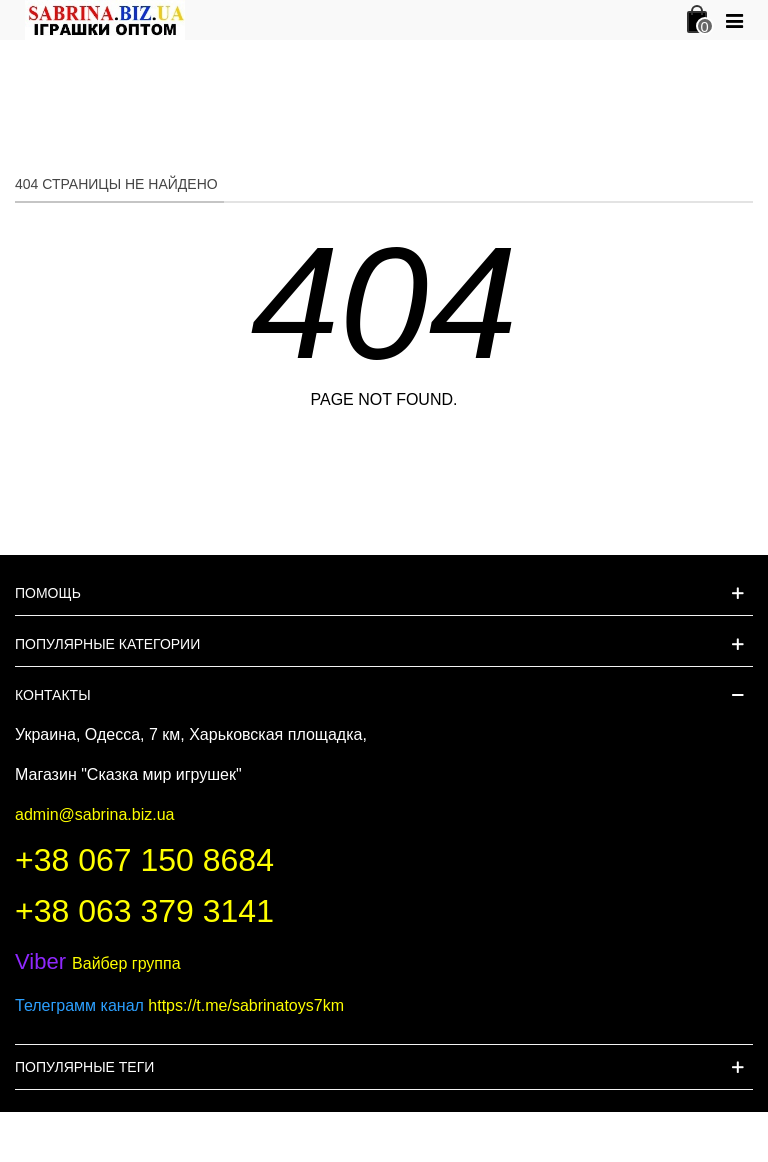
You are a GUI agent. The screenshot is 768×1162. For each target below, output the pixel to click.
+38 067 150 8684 (144, 860)
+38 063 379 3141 (144, 911)
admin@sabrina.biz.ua (94, 814)
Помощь (48, 593)
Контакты (53, 695)
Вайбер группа (98, 963)
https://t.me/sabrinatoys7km (246, 1005)
